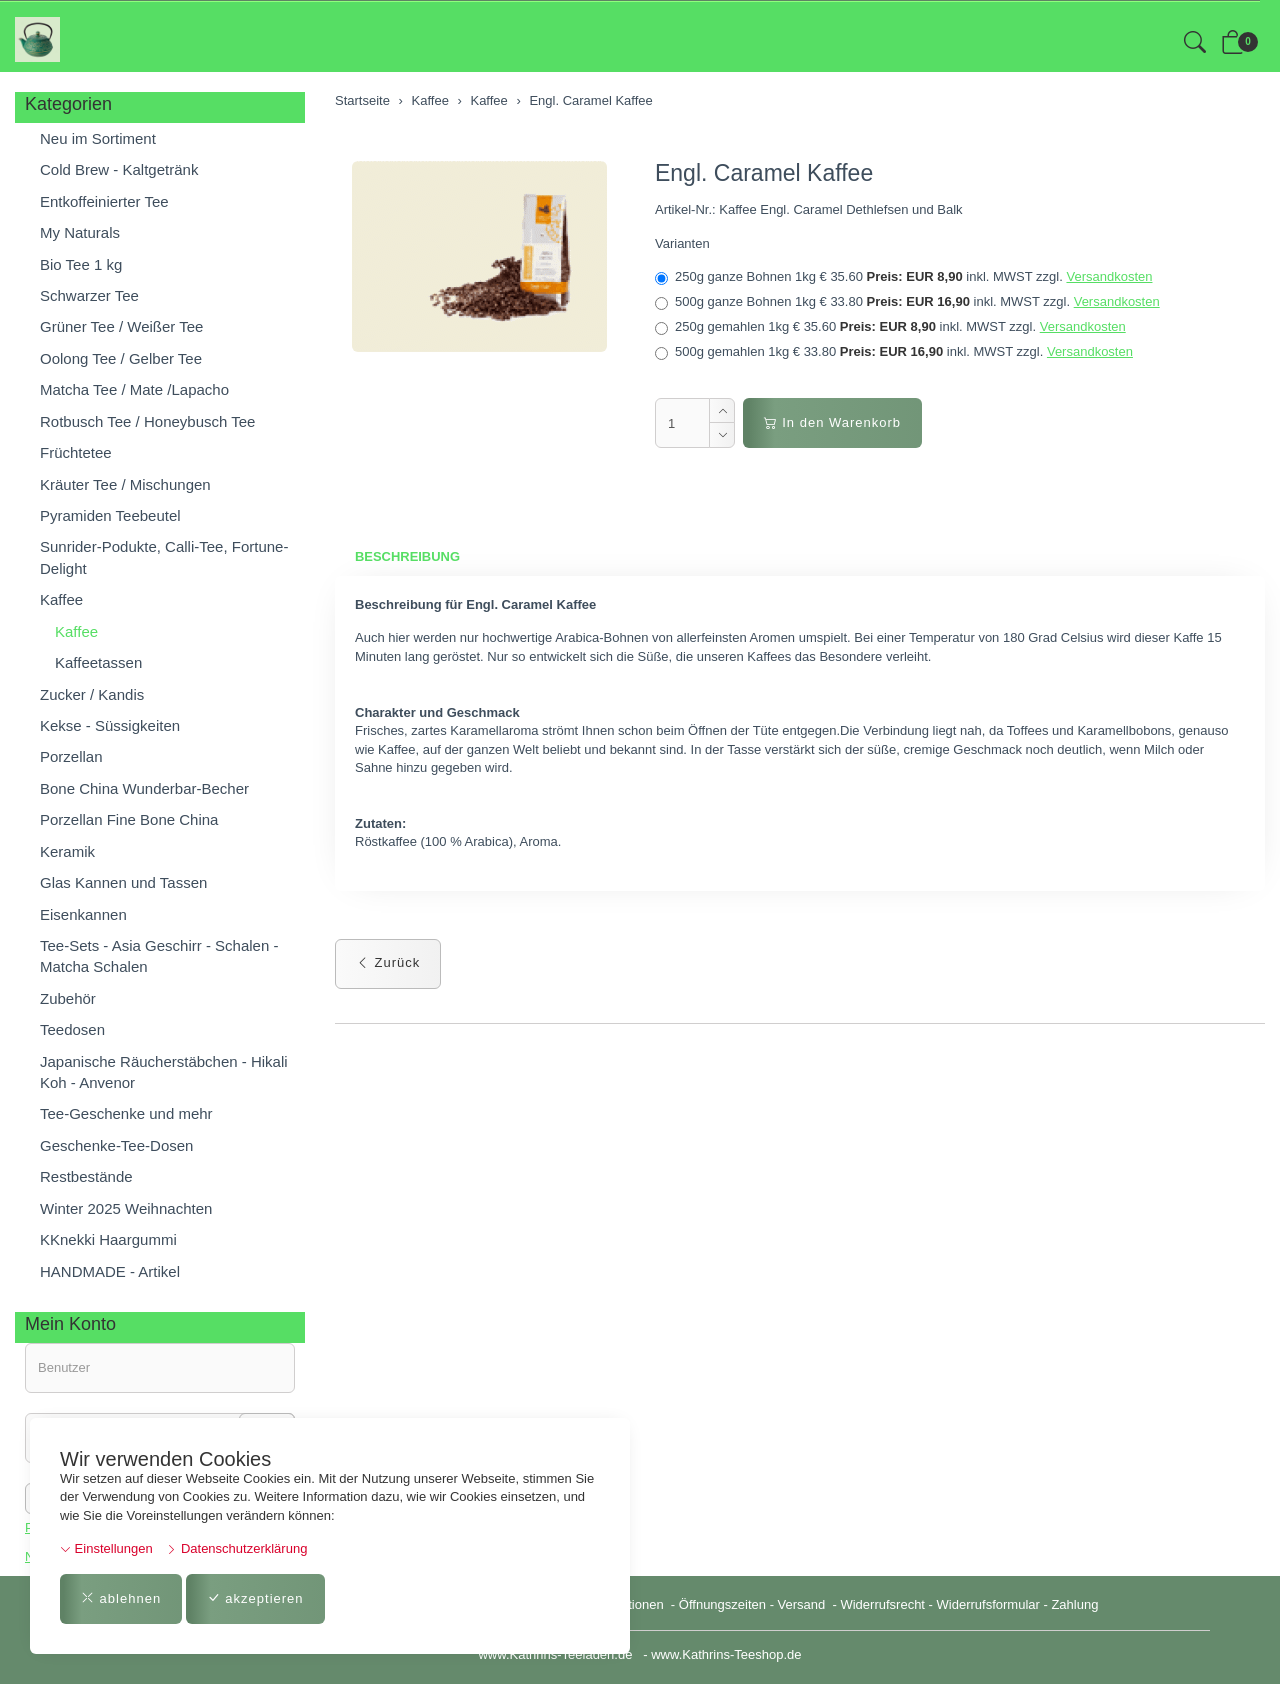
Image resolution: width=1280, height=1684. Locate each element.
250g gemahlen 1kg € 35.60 (890, 327)
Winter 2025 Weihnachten (126, 1208)
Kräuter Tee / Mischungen (125, 484)
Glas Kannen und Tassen (123, 882)
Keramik (67, 851)
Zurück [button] (388, 962)
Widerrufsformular (988, 1604)
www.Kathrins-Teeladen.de (555, 1654)
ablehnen (121, 1598)
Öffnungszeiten (722, 1604)
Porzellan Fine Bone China (129, 819)
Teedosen (72, 1029)
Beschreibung (407, 556)
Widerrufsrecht (882, 1604)
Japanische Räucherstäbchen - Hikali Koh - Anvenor (164, 1072)
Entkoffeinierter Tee (104, 201)
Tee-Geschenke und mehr (126, 1113)
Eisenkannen (83, 914)
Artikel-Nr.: (685, 209)
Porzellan (71, 756)
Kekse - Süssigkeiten (110, 725)
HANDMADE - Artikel (110, 1271)
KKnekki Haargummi (108, 1239)
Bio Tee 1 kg (81, 264)
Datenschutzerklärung (236, 1548)
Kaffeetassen (98, 662)
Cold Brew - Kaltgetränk (119, 169)
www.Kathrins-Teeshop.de (726, 1654)
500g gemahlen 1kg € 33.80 (894, 352)
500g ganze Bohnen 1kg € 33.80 (907, 302)
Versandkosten (1109, 276)
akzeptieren (255, 1598)
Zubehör (68, 998)
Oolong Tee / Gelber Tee (121, 358)
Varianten (682, 243)
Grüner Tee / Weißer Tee (121, 326)
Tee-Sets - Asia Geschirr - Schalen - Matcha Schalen (159, 956)
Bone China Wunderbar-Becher (144, 788)
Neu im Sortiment (98, 138)
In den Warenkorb (832, 422)
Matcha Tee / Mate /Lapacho (134, 389)
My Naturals (80, 232)
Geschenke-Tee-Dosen (116, 1145)
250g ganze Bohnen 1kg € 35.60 (903, 277)
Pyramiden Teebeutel (110, 515)
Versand (802, 1604)
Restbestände (86, 1176)
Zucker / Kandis (92, 694)
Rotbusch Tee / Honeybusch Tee (147, 421)
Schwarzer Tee (89, 295)
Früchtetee (76, 452)
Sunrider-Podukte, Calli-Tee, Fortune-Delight (164, 557)
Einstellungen (106, 1548)
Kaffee (61, 599)
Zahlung (1074, 1604)
